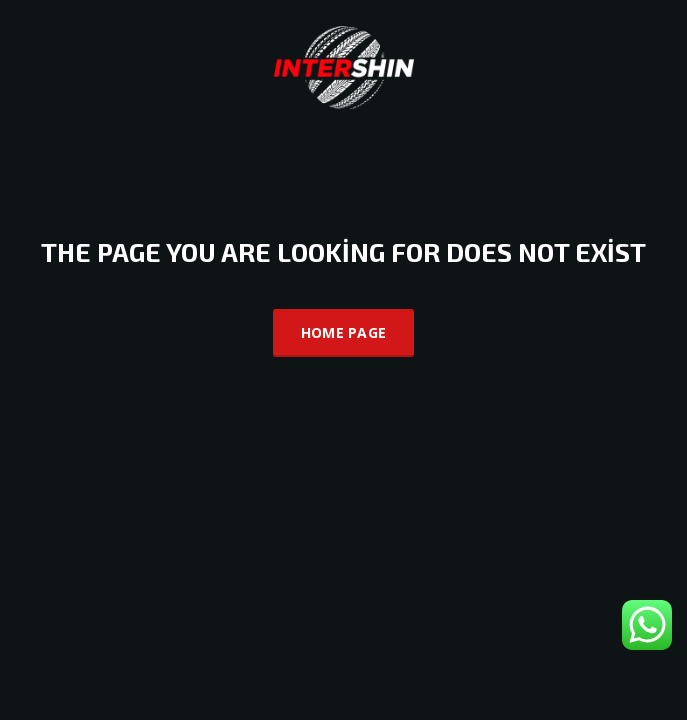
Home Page (344, 332)
